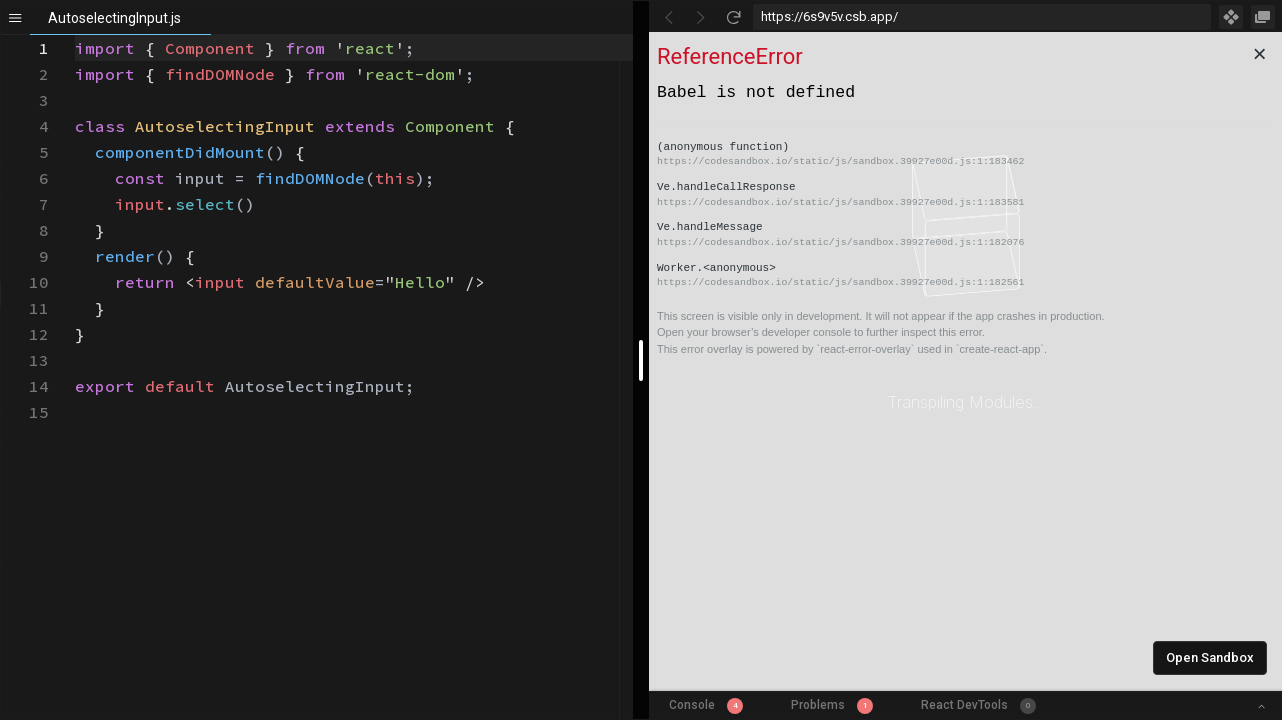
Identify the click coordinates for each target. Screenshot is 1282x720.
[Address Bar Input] (982, 17)
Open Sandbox (1210, 657)
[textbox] (75, 35)
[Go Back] (669, 17)
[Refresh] (733, 17)
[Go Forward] (701, 17)
